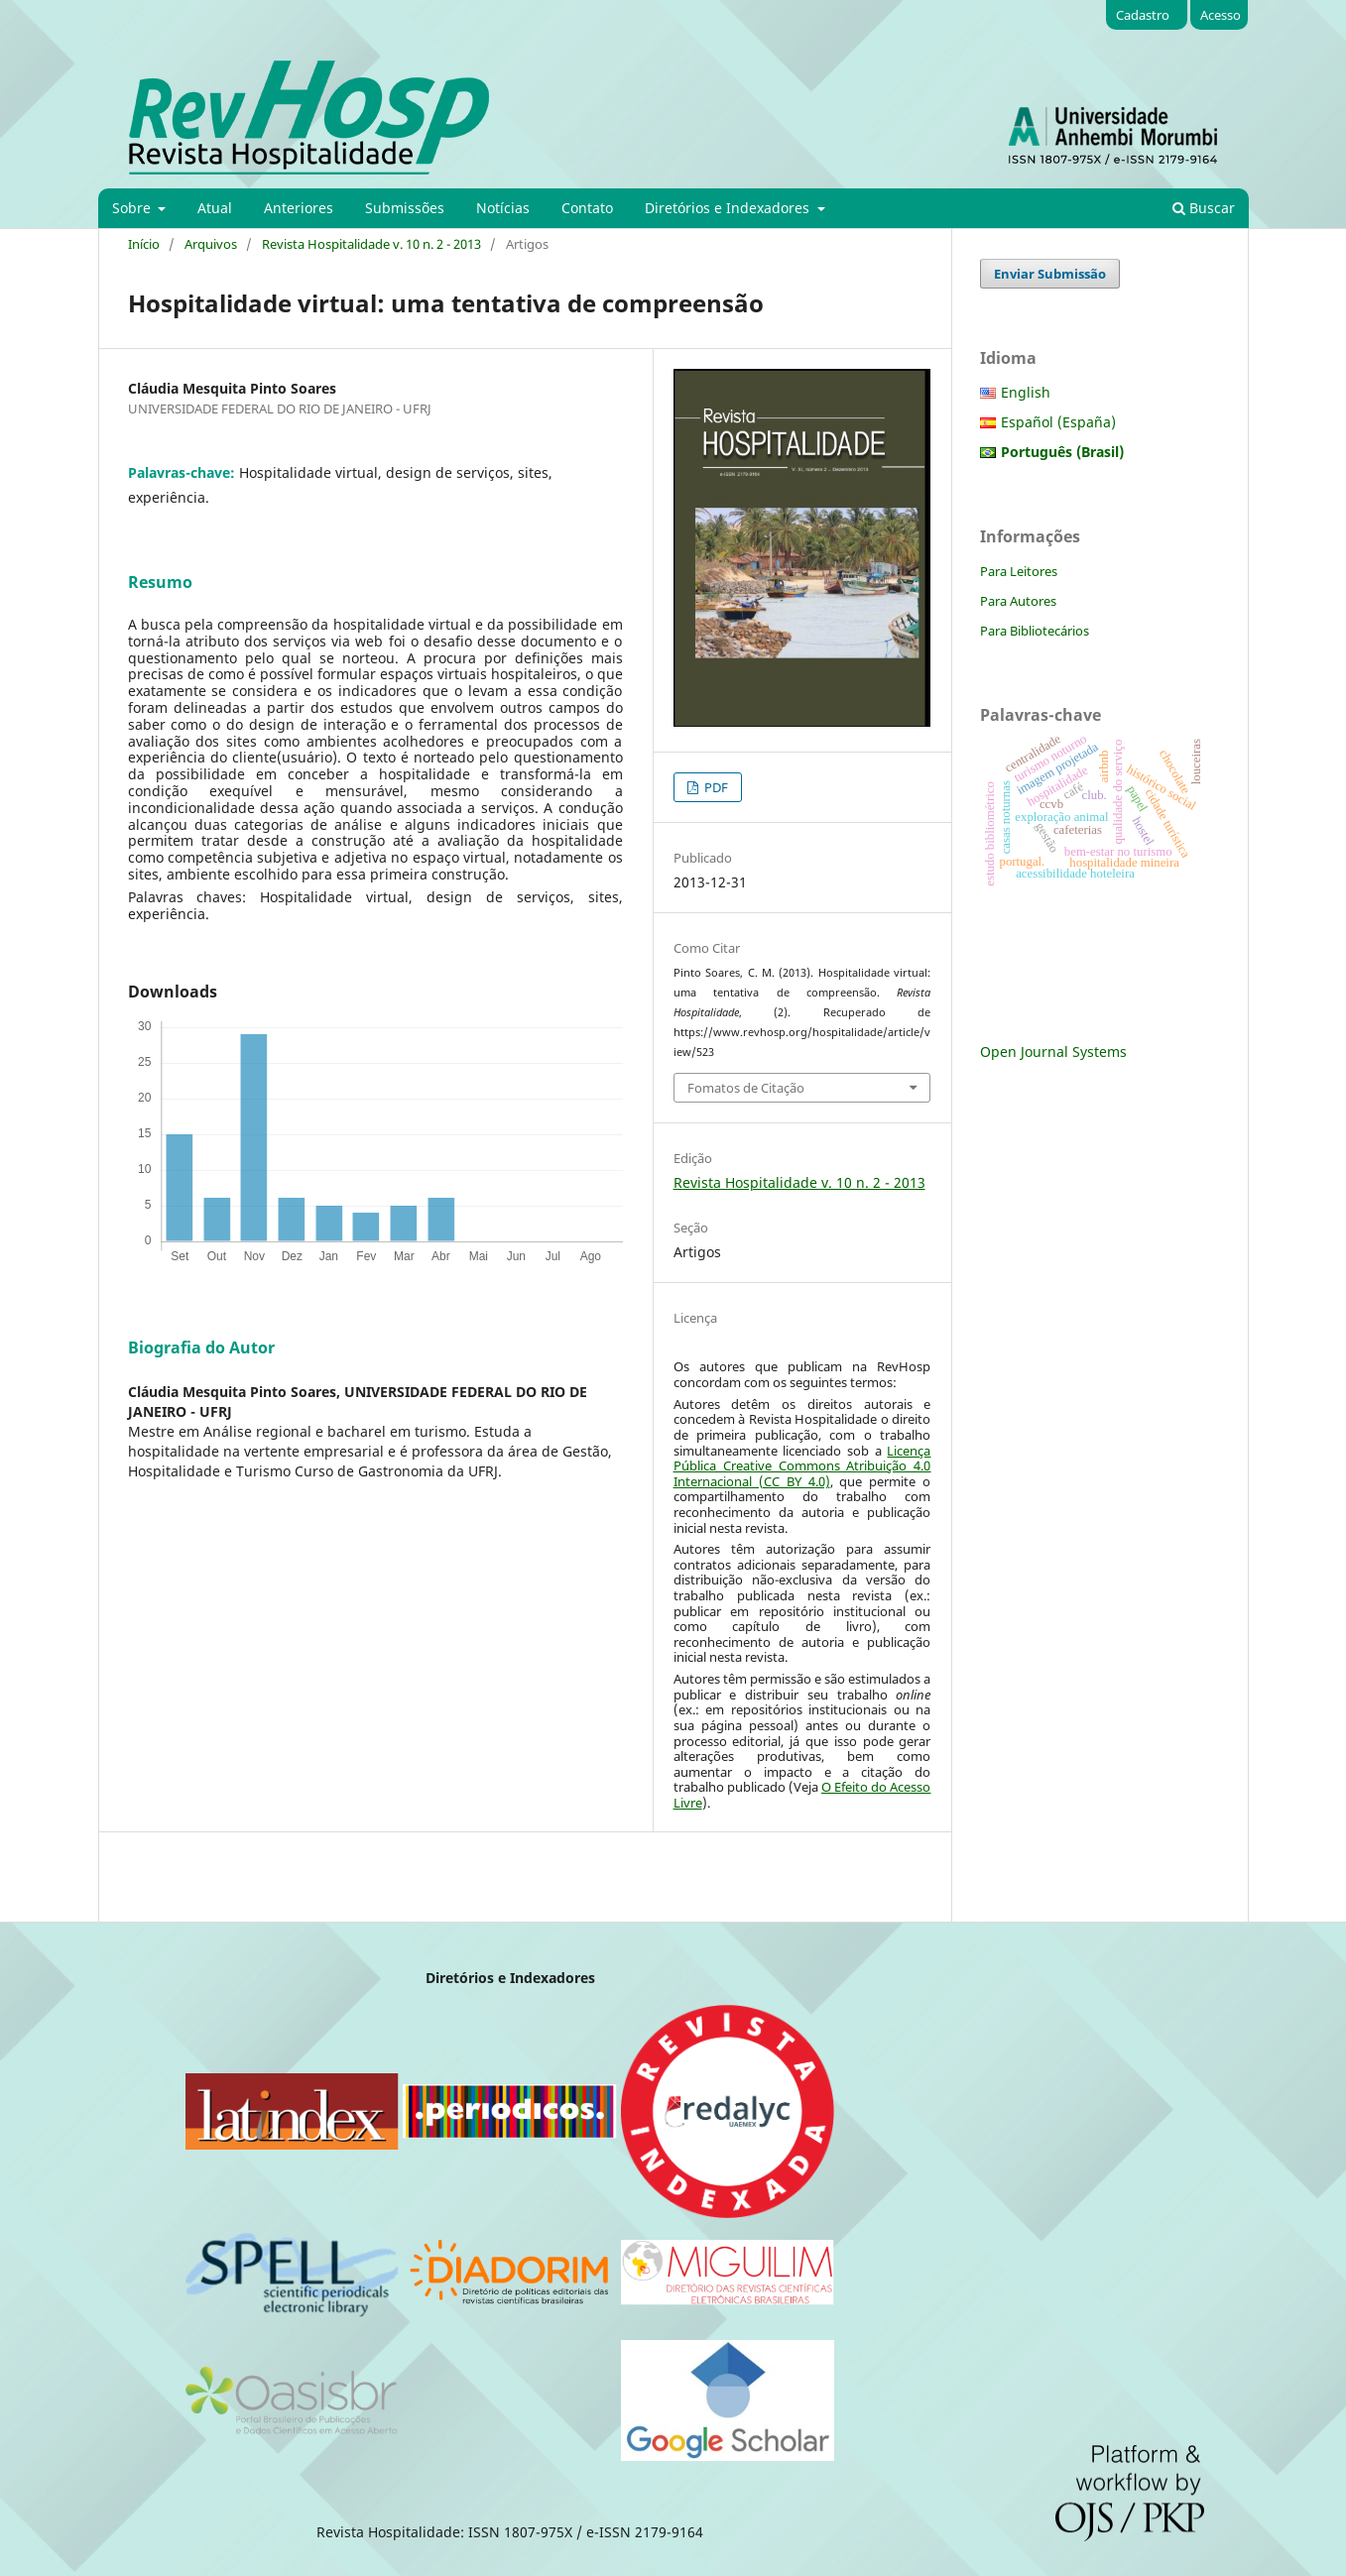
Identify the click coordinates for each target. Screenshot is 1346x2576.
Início (144, 244)
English (1025, 392)
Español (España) (1058, 421)
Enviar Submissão (1050, 274)
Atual (214, 207)
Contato (587, 207)
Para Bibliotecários (1034, 631)
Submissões (404, 207)
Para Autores (1018, 601)
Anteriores (298, 207)
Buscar (1203, 207)
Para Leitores (1018, 571)
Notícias (503, 207)
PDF (714, 787)
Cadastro (1142, 15)
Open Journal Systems (1053, 1051)
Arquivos (210, 244)
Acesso (1220, 15)
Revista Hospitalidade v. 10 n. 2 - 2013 (371, 244)
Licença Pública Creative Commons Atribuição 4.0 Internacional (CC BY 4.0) (802, 1466)
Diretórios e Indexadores (729, 207)
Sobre (133, 207)
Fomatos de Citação (745, 1088)
